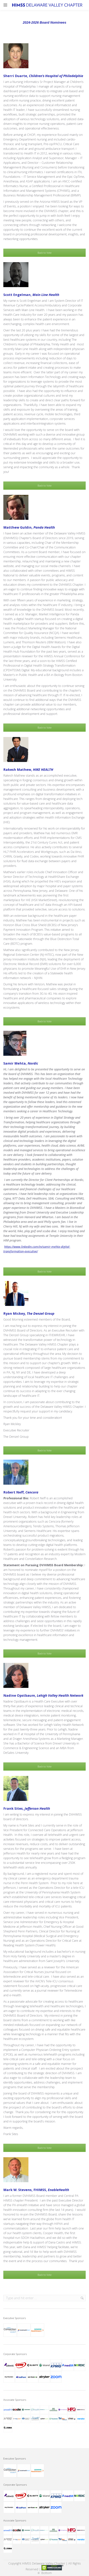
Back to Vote (45, 252)
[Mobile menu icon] (5, 5)
